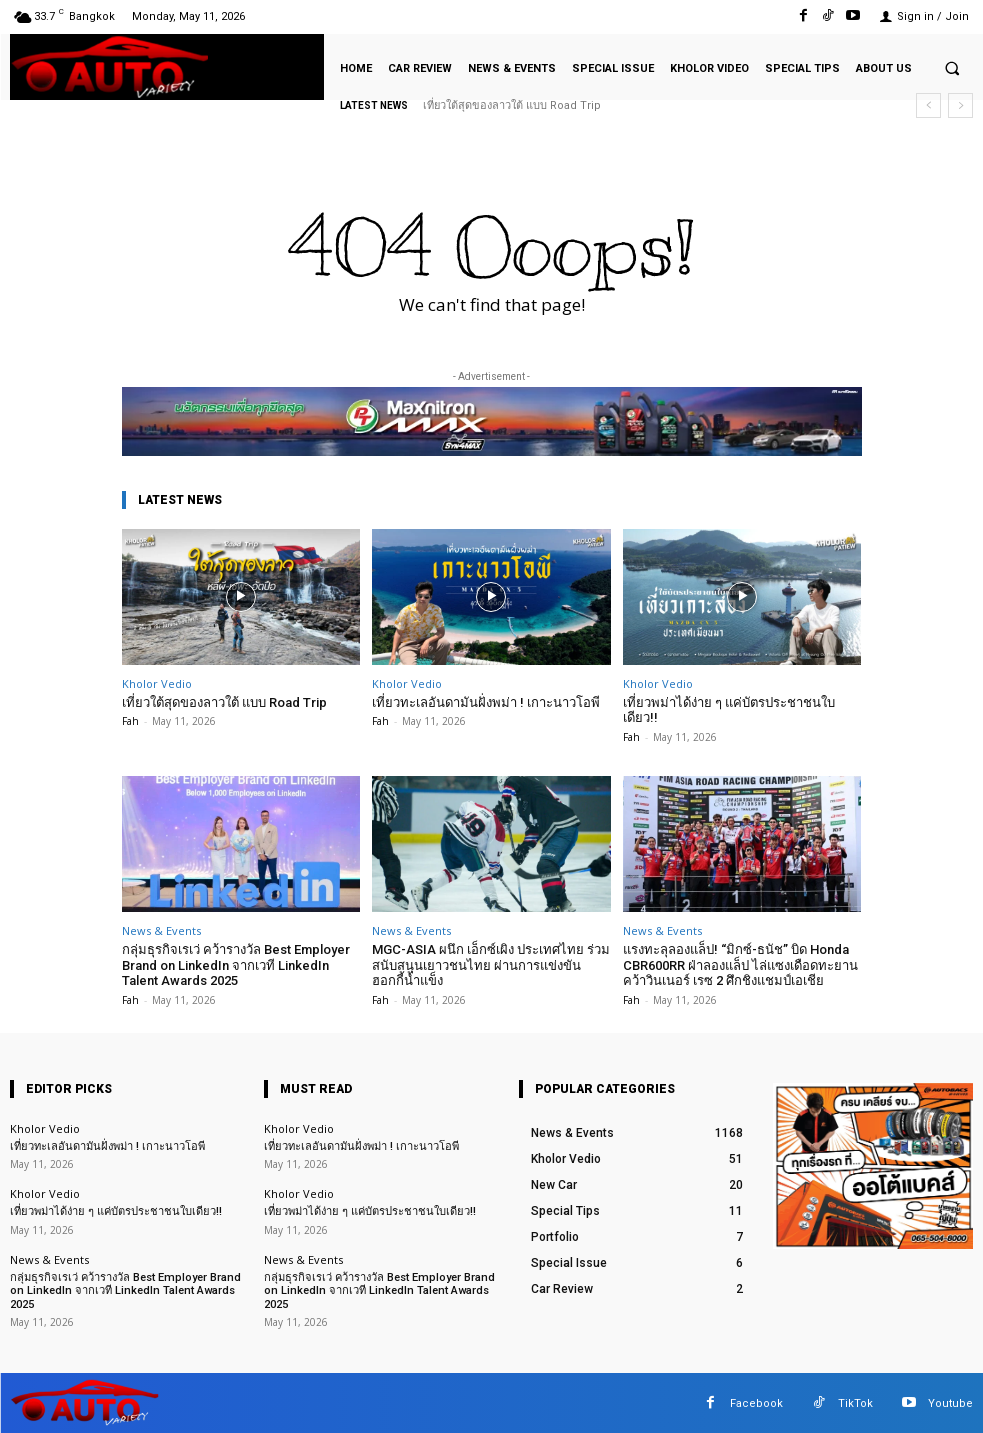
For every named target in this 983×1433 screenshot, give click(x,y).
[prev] (928, 105)
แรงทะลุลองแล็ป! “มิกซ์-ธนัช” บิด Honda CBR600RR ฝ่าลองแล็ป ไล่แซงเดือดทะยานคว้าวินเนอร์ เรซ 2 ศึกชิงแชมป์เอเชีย (740, 965)
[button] (952, 68)
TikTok (855, 1401)
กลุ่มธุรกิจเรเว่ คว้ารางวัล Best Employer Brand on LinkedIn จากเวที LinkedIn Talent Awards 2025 (236, 965)
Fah (130, 721)
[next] (960, 105)
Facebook (756, 1401)
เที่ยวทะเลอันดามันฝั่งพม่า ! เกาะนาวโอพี (486, 702)
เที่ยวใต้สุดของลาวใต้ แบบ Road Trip (512, 105)
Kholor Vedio (157, 683)
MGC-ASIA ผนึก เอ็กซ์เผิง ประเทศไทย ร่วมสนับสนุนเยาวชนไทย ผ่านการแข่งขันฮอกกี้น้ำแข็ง (491, 965)
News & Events (161, 930)
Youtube (950, 1401)
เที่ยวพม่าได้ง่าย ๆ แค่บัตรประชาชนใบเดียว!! (729, 710)
